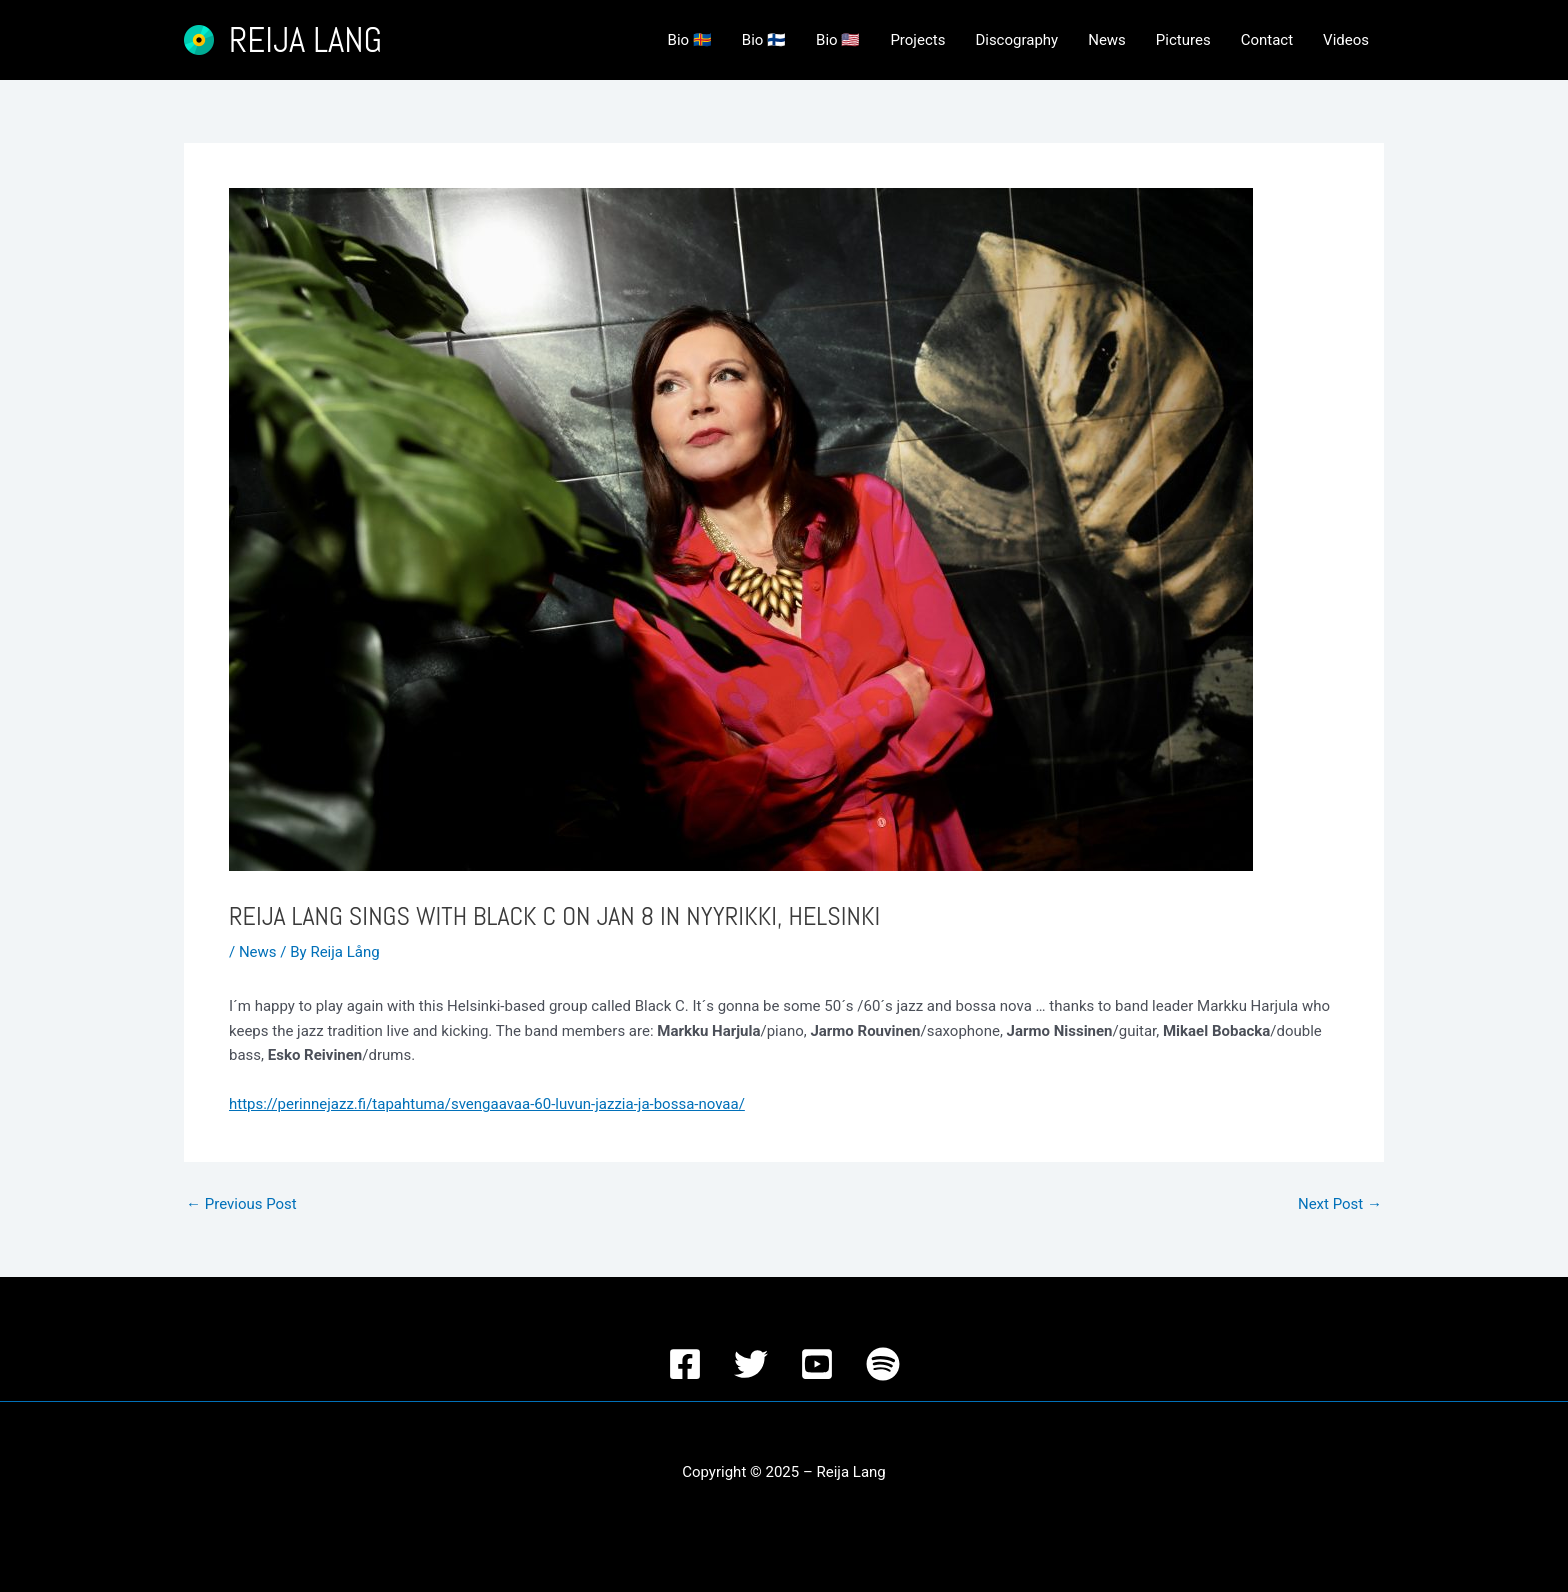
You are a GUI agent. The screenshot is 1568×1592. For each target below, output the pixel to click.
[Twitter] (751, 1364)
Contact (1267, 40)
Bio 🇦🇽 (690, 40)
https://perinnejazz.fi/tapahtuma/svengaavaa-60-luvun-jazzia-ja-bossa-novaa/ (487, 1104)
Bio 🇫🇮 (764, 40)
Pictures (1183, 40)
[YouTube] (817, 1364)
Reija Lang (305, 40)
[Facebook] (685, 1364)
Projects (917, 40)
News (1107, 40)
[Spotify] (883, 1364)
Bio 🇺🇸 (838, 40)
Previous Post (241, 1204)
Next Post (1340, 1204)
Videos (1346, 40)
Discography (1016, 40)
